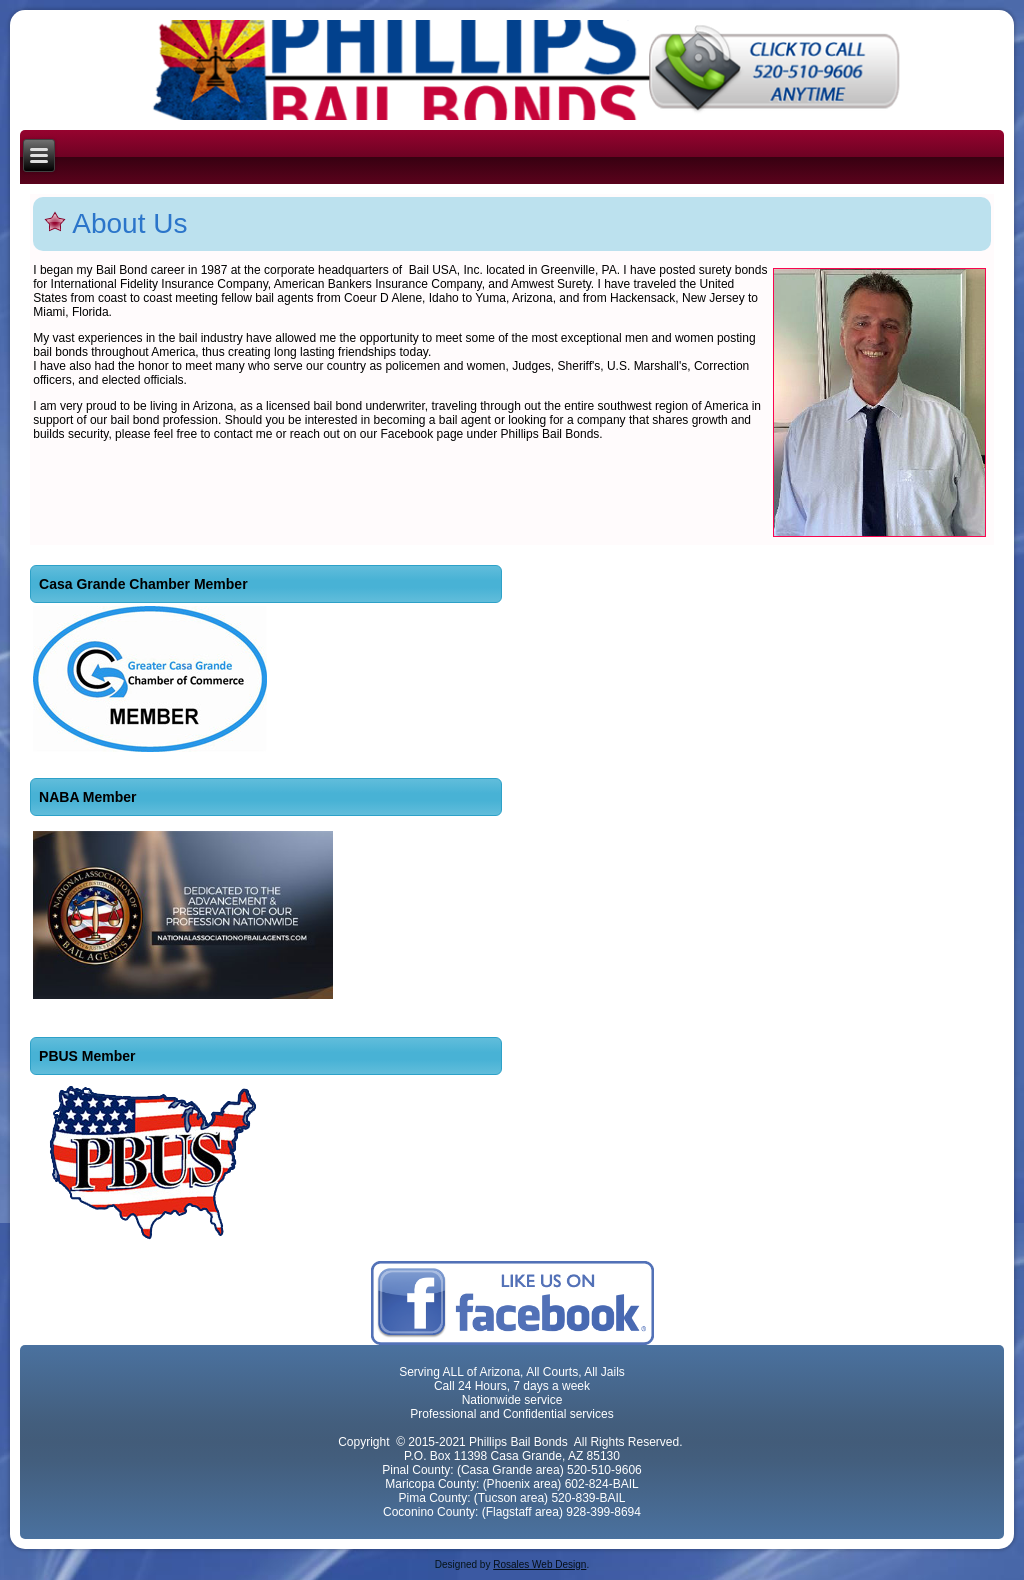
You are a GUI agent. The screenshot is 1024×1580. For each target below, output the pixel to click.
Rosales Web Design (539, 1564)
